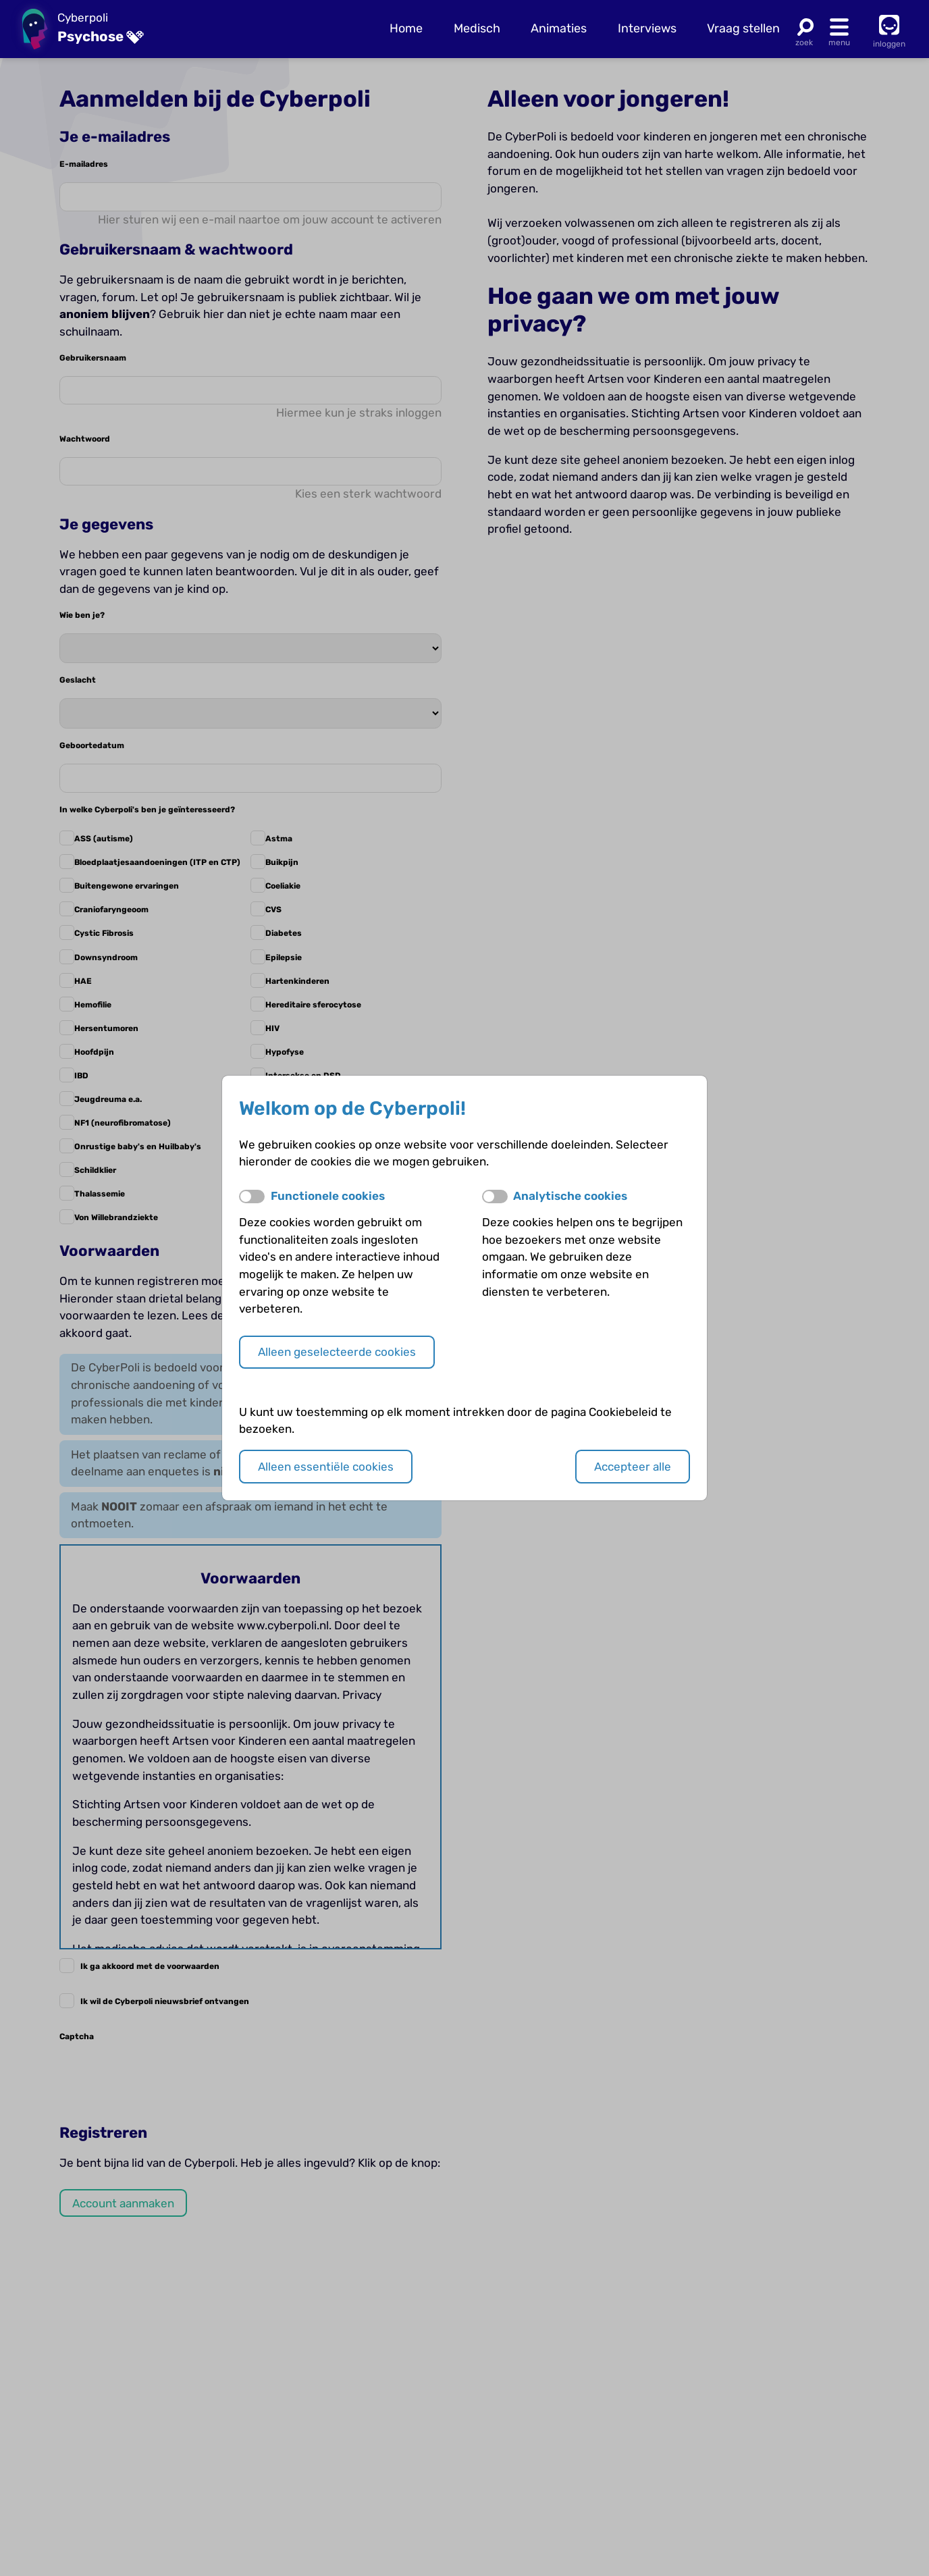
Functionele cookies (328, 1196)
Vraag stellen (743, 28)
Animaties (559, 28)
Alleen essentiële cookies (326, 1466)
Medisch (477, 28)
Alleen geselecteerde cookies (337, 1352)
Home (406, 28)
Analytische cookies (570, 1196)
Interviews (647, 28)
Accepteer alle (632, 1466)
